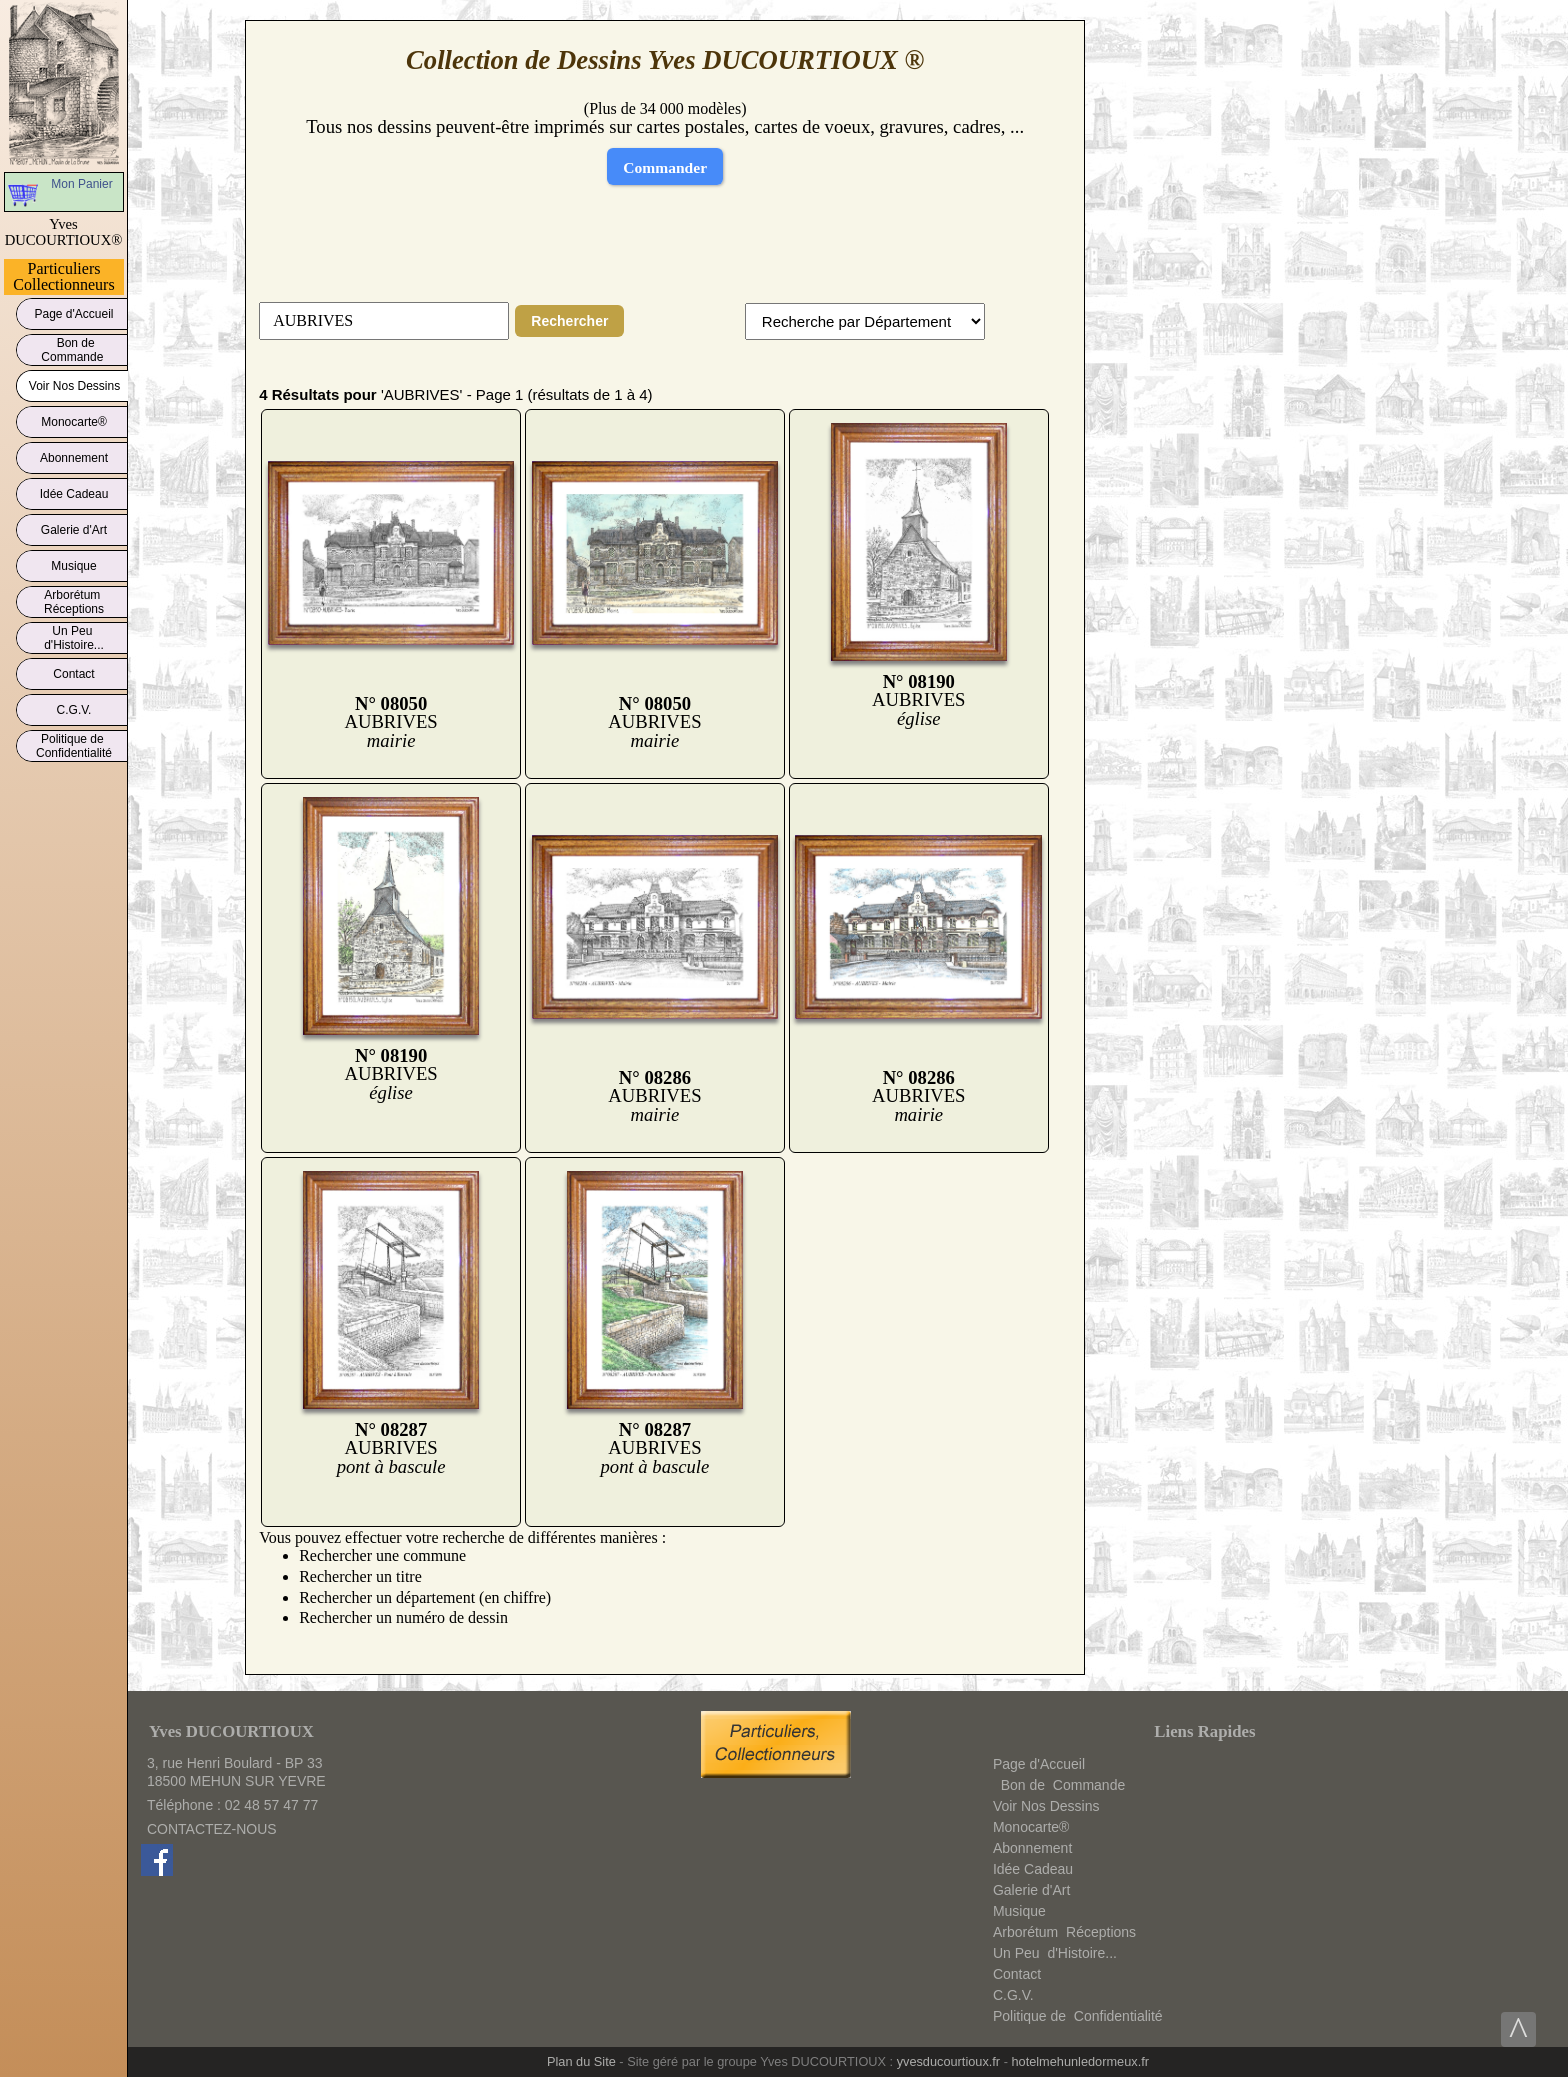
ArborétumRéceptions (74, 602)
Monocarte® (74, 418)
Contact (74, 670)
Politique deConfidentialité (74, 746)
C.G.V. (74, 706)
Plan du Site (581, 2061)
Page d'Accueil (74, 310)
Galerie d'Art (74, 526)
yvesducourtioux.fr (948, 2061)
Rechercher (569, 321)
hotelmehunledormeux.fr (1080, 2061)
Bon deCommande (73, 350)
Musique (74, 562)
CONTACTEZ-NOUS (212, 1829)
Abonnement (74, 454)
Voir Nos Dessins (74, 382)
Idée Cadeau (74, 490)
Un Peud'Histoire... (74, 638)
